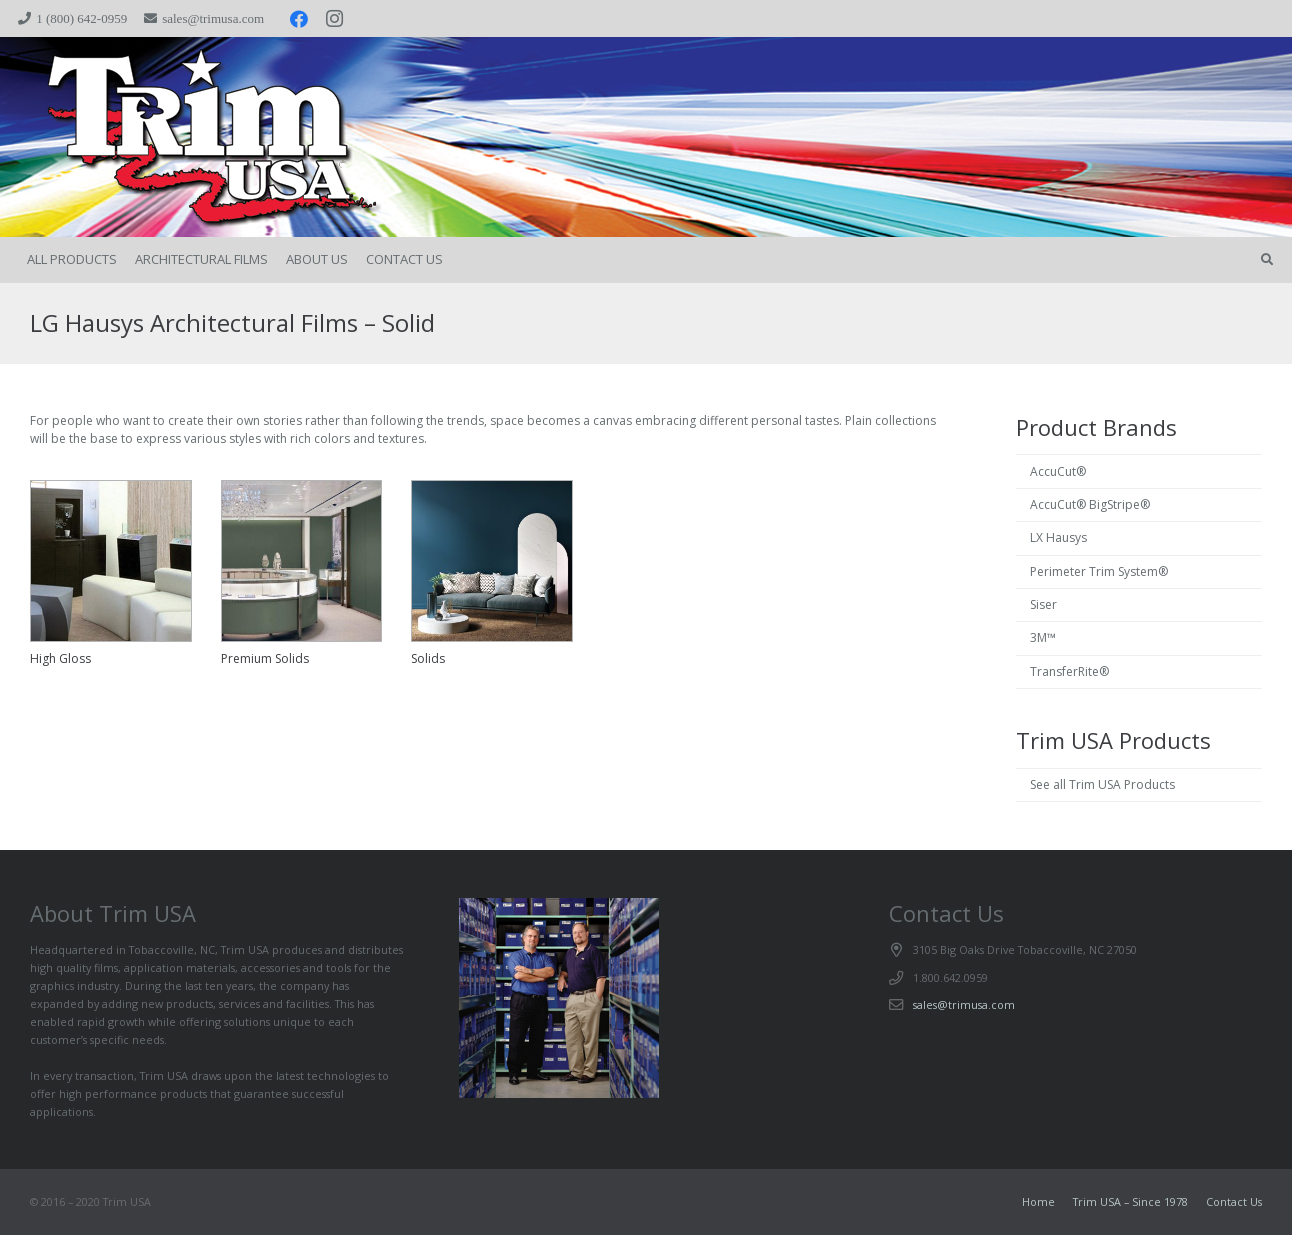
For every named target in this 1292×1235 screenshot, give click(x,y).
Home (1038, 1201)
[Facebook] (299, 19)
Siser (1043, 604)
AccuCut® (1058, 471)
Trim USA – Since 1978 (1130, 1201)
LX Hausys (1058, 537)
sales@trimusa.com (964, 1004)
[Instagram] (335, 19)
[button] (1267, 260)
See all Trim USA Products (1102, 784)
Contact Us (1234, 1201)
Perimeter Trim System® (1099, 571)
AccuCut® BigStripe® (1090, 504)
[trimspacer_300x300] (170, 137)
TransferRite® (1069, 671)
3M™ (1043, 637)
